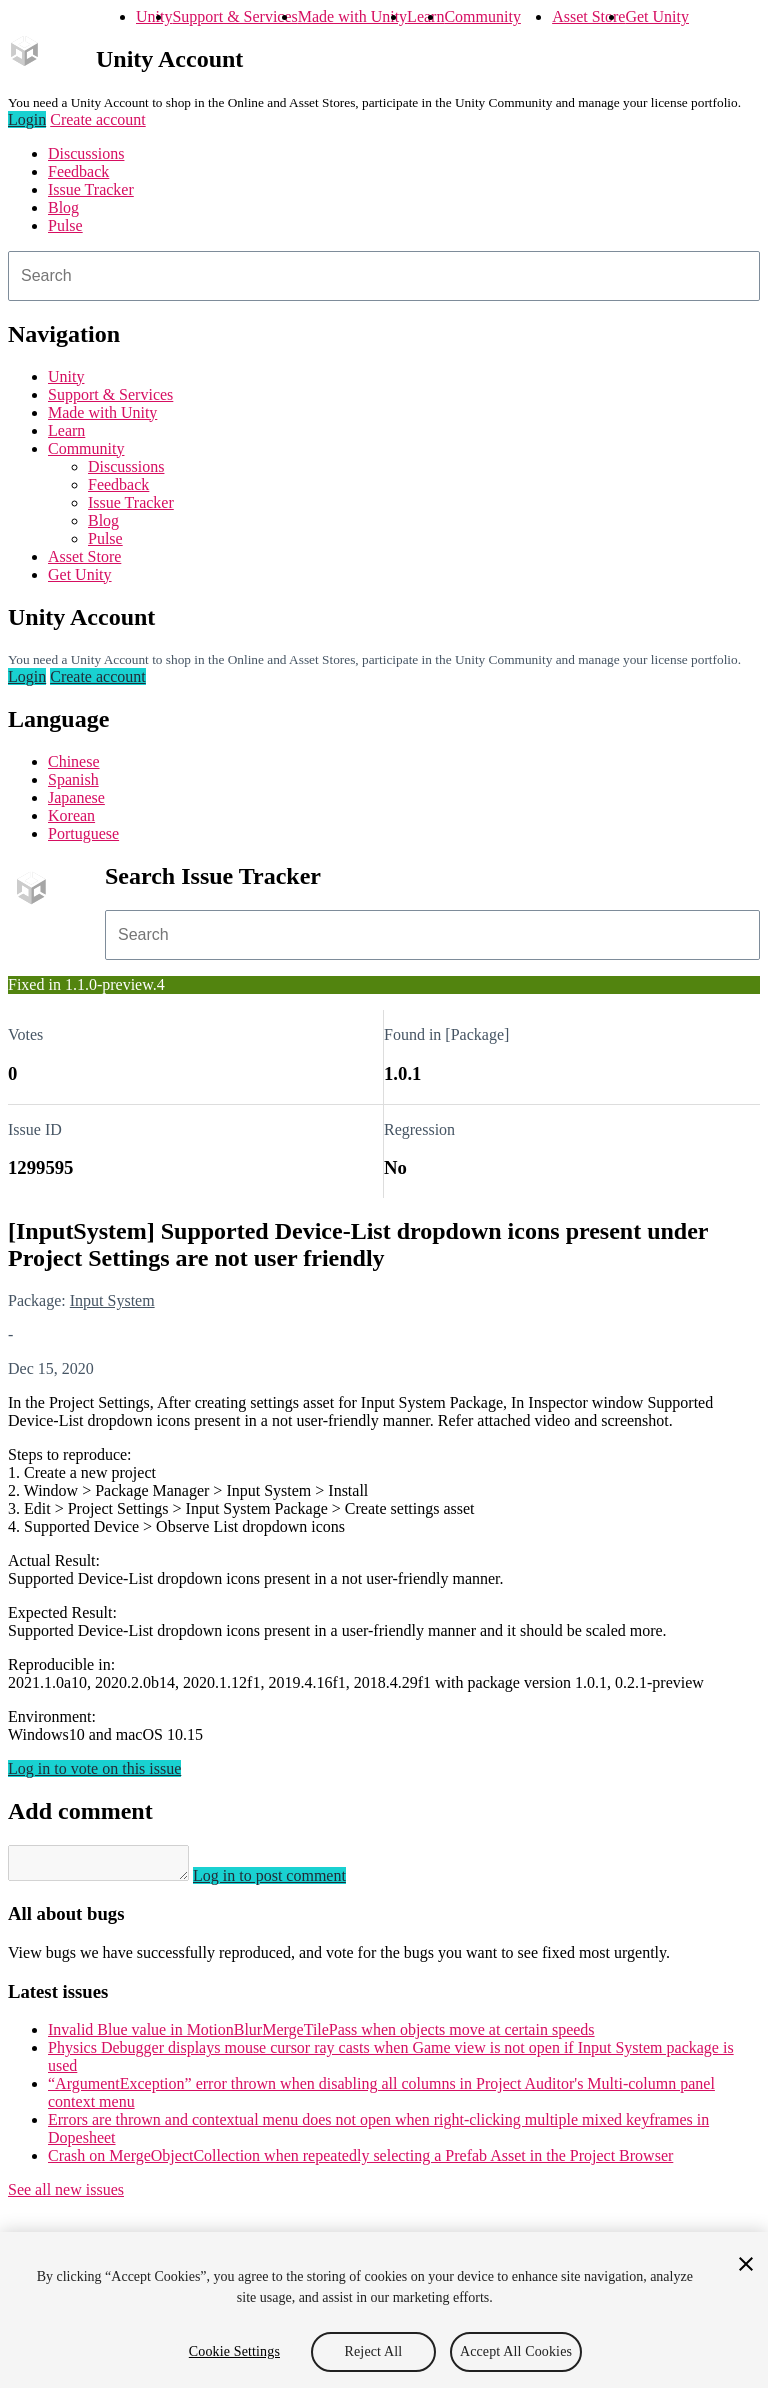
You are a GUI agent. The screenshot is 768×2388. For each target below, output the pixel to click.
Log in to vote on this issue (94, 1768)
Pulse (65, 225)
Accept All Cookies (516, 2351)
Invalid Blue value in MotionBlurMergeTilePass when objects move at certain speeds (321, 2035)
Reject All (374, 2351)
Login (27, 119)
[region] (384, 2310)
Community (482, 16)
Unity (154, 16)
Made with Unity (352, 16)
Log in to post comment (289, 1881)
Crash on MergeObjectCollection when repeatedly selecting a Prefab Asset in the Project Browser (360, 2161)
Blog (63, 207)
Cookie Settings (234, 2351)
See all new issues (66, 2195)
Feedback (78, 171)
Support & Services (234, 16)
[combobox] (384, 276)
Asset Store (588, 16)
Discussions (86, 153)
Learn (425, 16)
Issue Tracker (91, 189)
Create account (98, 119)
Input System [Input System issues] (112, 1300)
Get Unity (657, 16)
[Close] (746, 2264)
